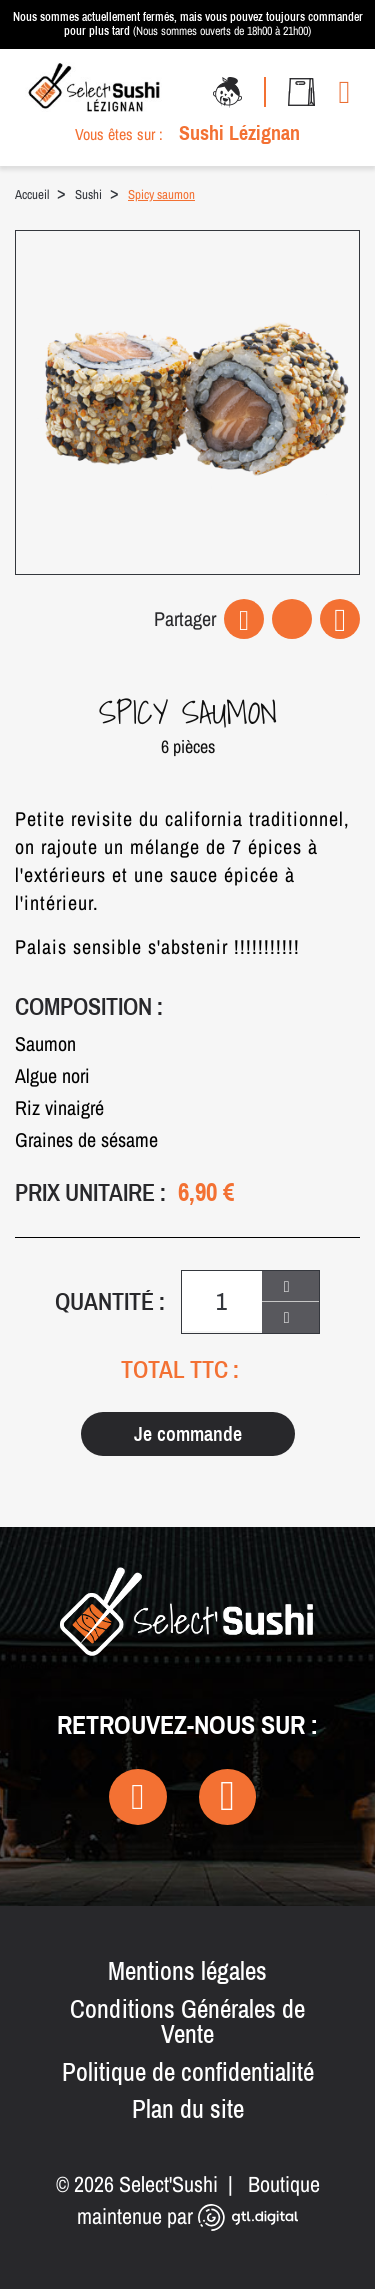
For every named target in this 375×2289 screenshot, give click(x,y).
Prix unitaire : (90, 1192)
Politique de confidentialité (188, 2072)
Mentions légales (187, 1971)
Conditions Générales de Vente (187, 2022)
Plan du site (188, 2109)
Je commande (188, 1433)
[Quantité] (222, 1301)
